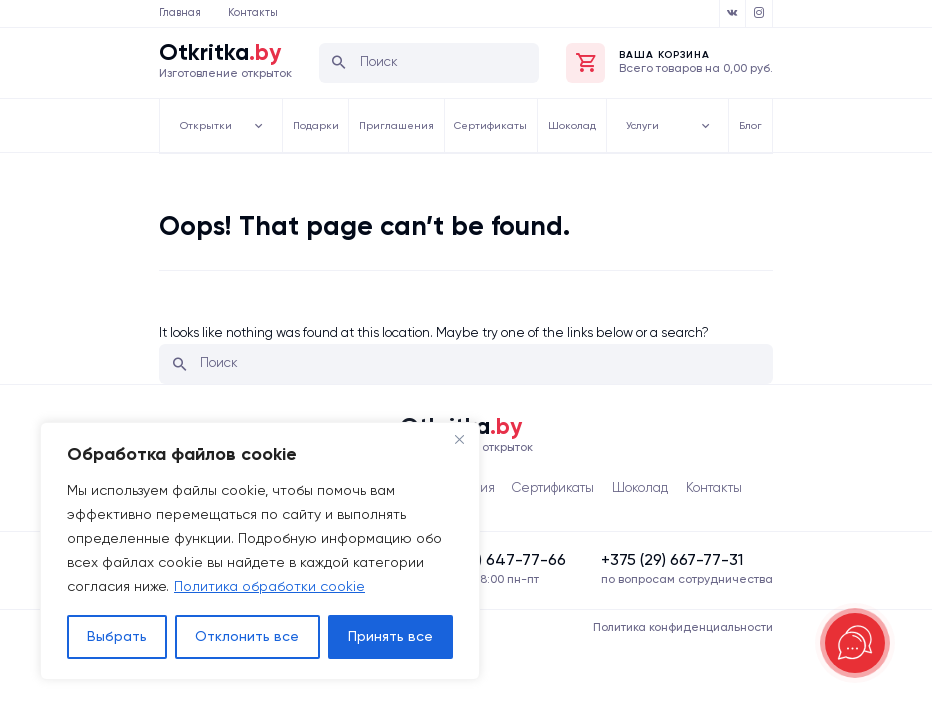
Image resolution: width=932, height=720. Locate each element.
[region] (260, 551)
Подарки (314, 125)
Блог (754, 125)
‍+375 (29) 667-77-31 (672, 561)
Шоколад (579, 125)
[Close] (459, 439)
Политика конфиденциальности (683, 628)
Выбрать (117, 637)
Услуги (654, 125)
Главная (180, 13)
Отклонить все (247, 637)
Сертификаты (495, 125)
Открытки (212, 125)
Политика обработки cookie (269, 587)
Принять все (390, 637)
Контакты (253, 13)
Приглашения (397, 125)
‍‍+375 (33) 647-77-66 (491, 561)
